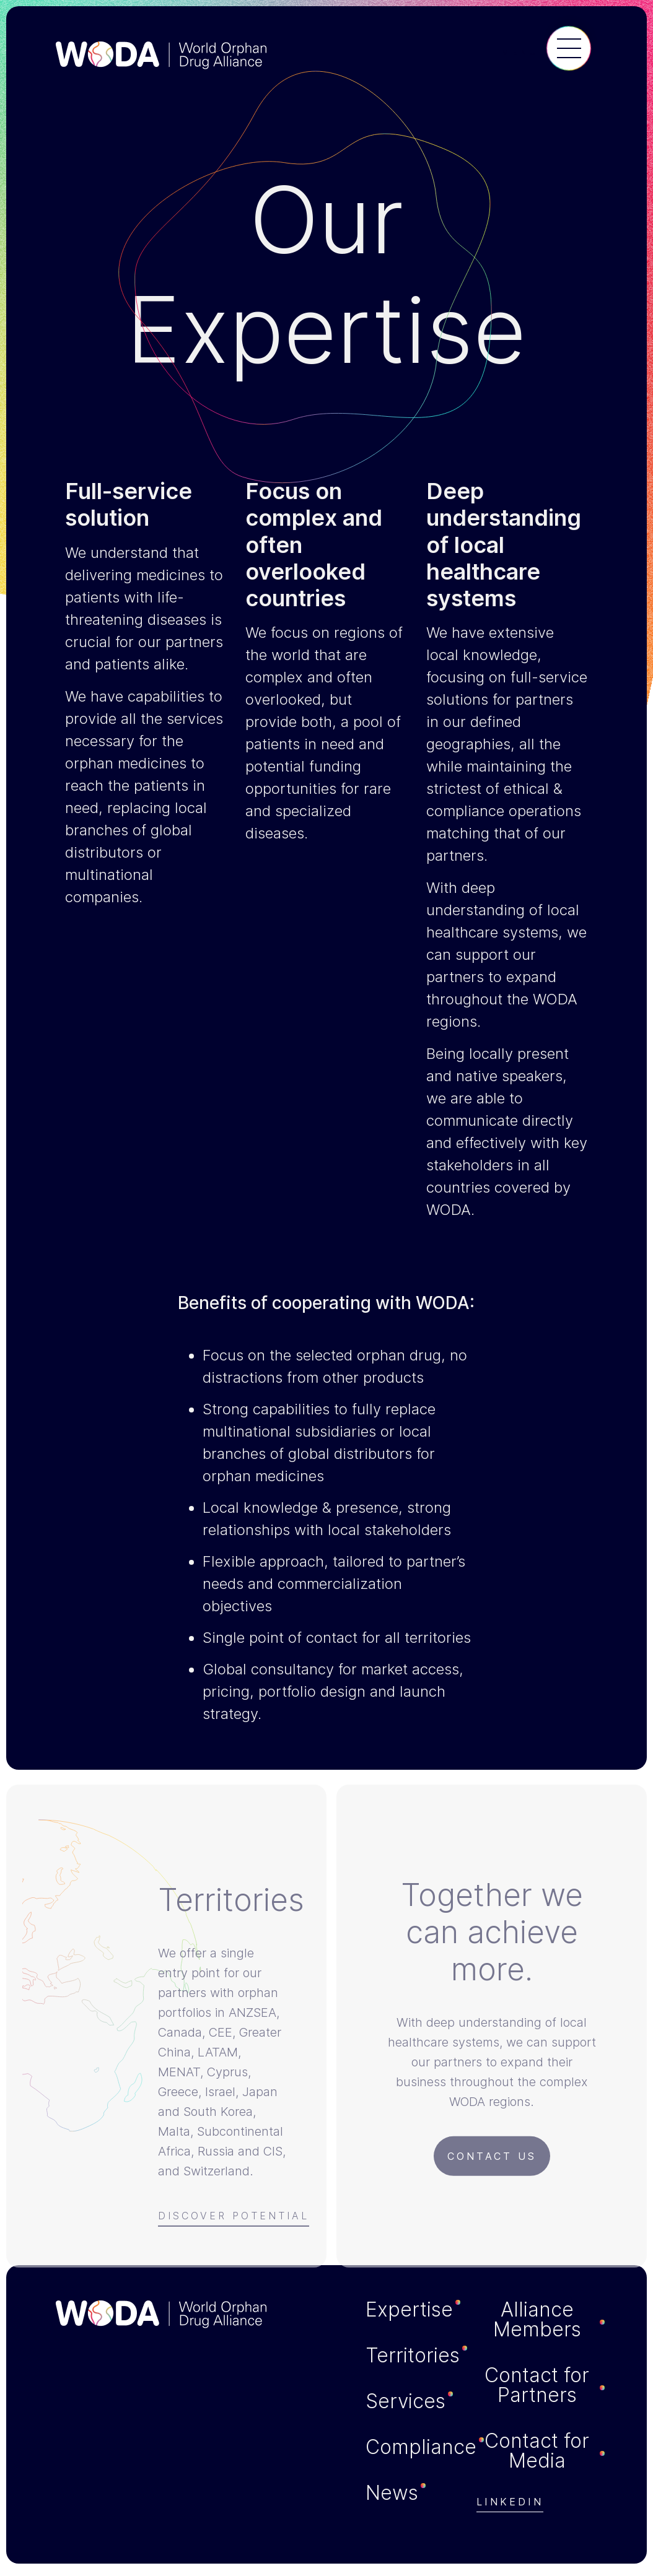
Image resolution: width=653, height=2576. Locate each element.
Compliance (421, 2447)
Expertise (409, 2310)
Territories (413, 2355)
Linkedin (509, 2502)
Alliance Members (537, 2319)
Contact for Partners (536, 2385)
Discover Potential (233, 2220)
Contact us (492, 2160)
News (392, 2493)
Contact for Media (536, 2451)
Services (405, 2401)
